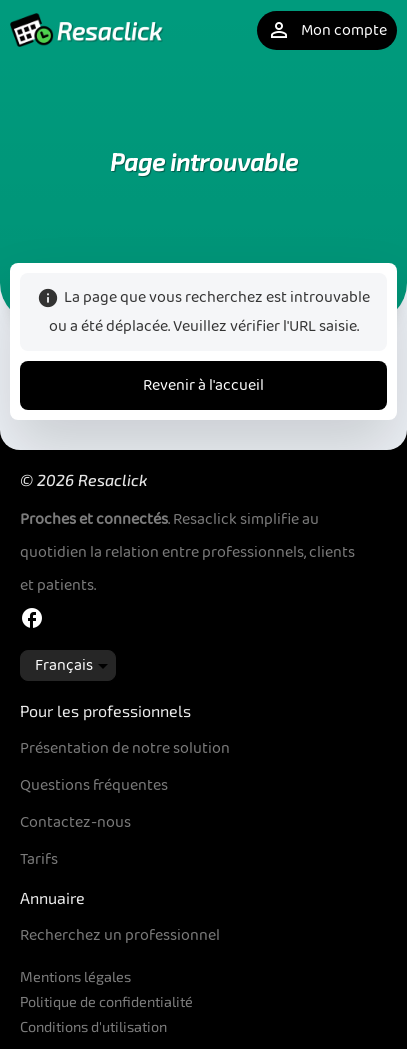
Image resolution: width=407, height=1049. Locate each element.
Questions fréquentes (94, 785)
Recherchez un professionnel (120, 935)
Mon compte (327, 30)
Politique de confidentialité (106, 1001)
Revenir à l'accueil (203, 385)
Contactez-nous (75, 822)
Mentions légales (75, 976)
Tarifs (39, 859)
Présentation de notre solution (125, 748)
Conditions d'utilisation (93, 1026)
